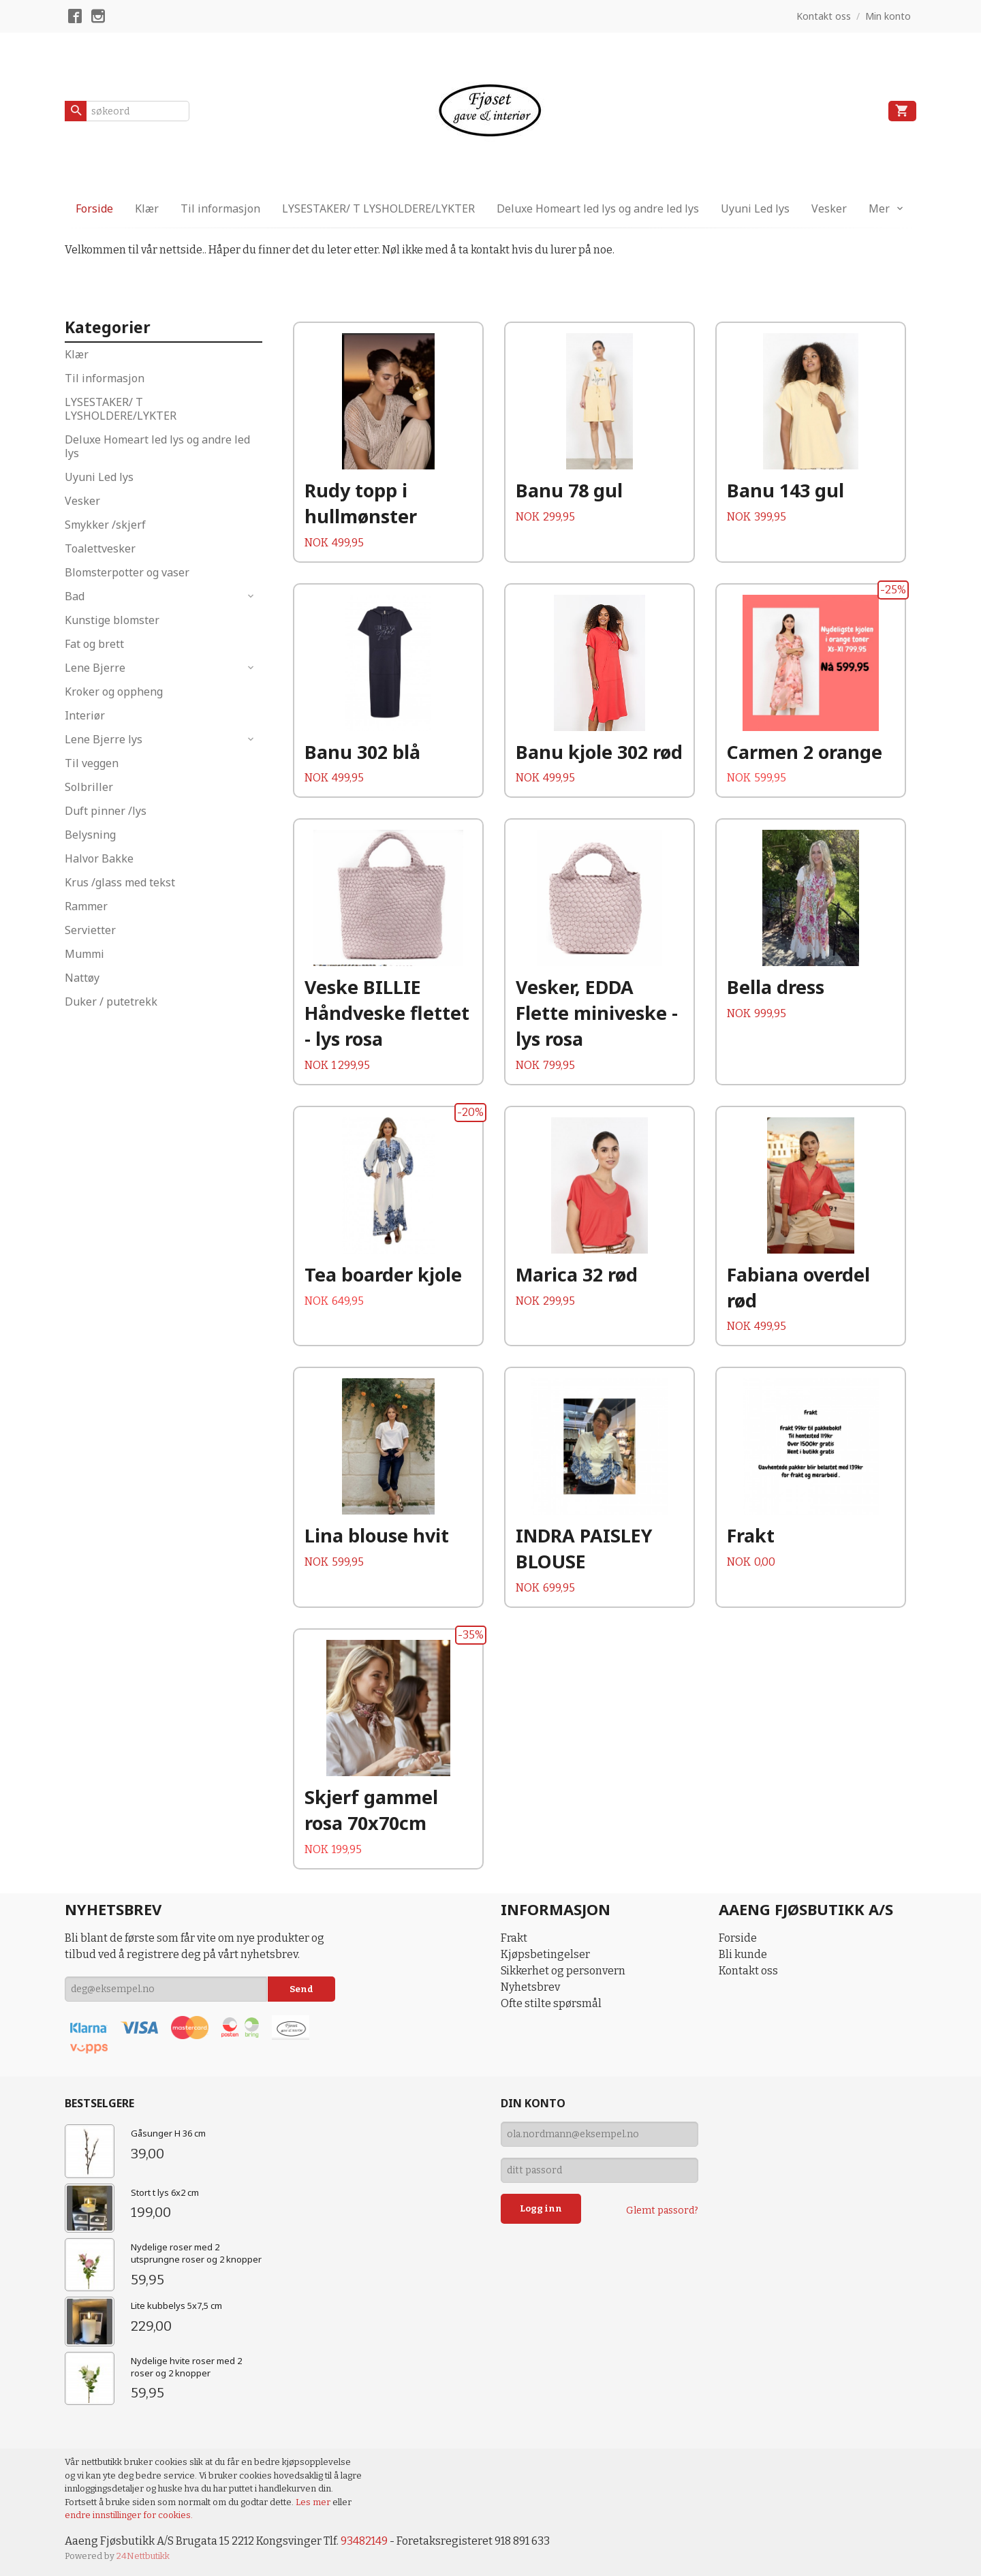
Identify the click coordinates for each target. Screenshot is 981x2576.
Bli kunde (743, 1954)
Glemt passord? (662, 2210)
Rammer (86, 906)
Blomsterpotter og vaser (127, 572)
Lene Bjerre (95, 667)
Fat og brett (94, 643)
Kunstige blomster (112, 619)
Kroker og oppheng (114, 691)
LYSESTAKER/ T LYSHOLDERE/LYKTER (378, 208)
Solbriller (89, 786)
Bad (74, 596)
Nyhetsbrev (530, 1987)
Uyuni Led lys (755, 208)
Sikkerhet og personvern (563, 1970)
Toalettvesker (100, 548)
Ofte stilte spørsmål (551, 2003)
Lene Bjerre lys (103, 739)
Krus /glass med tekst (120, 882)
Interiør (85, 715)
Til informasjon (220, 208)
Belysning (90, 834)
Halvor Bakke (99, 858)
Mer (879, 208)
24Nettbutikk (143, 2556)
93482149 (364, 2540)
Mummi (84, 953)
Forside (94, 208)
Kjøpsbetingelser (545, 1954)
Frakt (514, 1937)
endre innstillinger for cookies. (129, 2515)
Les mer (314, 2502)
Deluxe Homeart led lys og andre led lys (598, 208)
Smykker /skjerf (105, 524)
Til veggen (92, 763)
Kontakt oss (748, 1970)
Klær (147, 208)
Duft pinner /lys (105, 810)
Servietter (90, 929)
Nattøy (82, 977)
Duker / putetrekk (111, 1001)
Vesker (829, 208)
